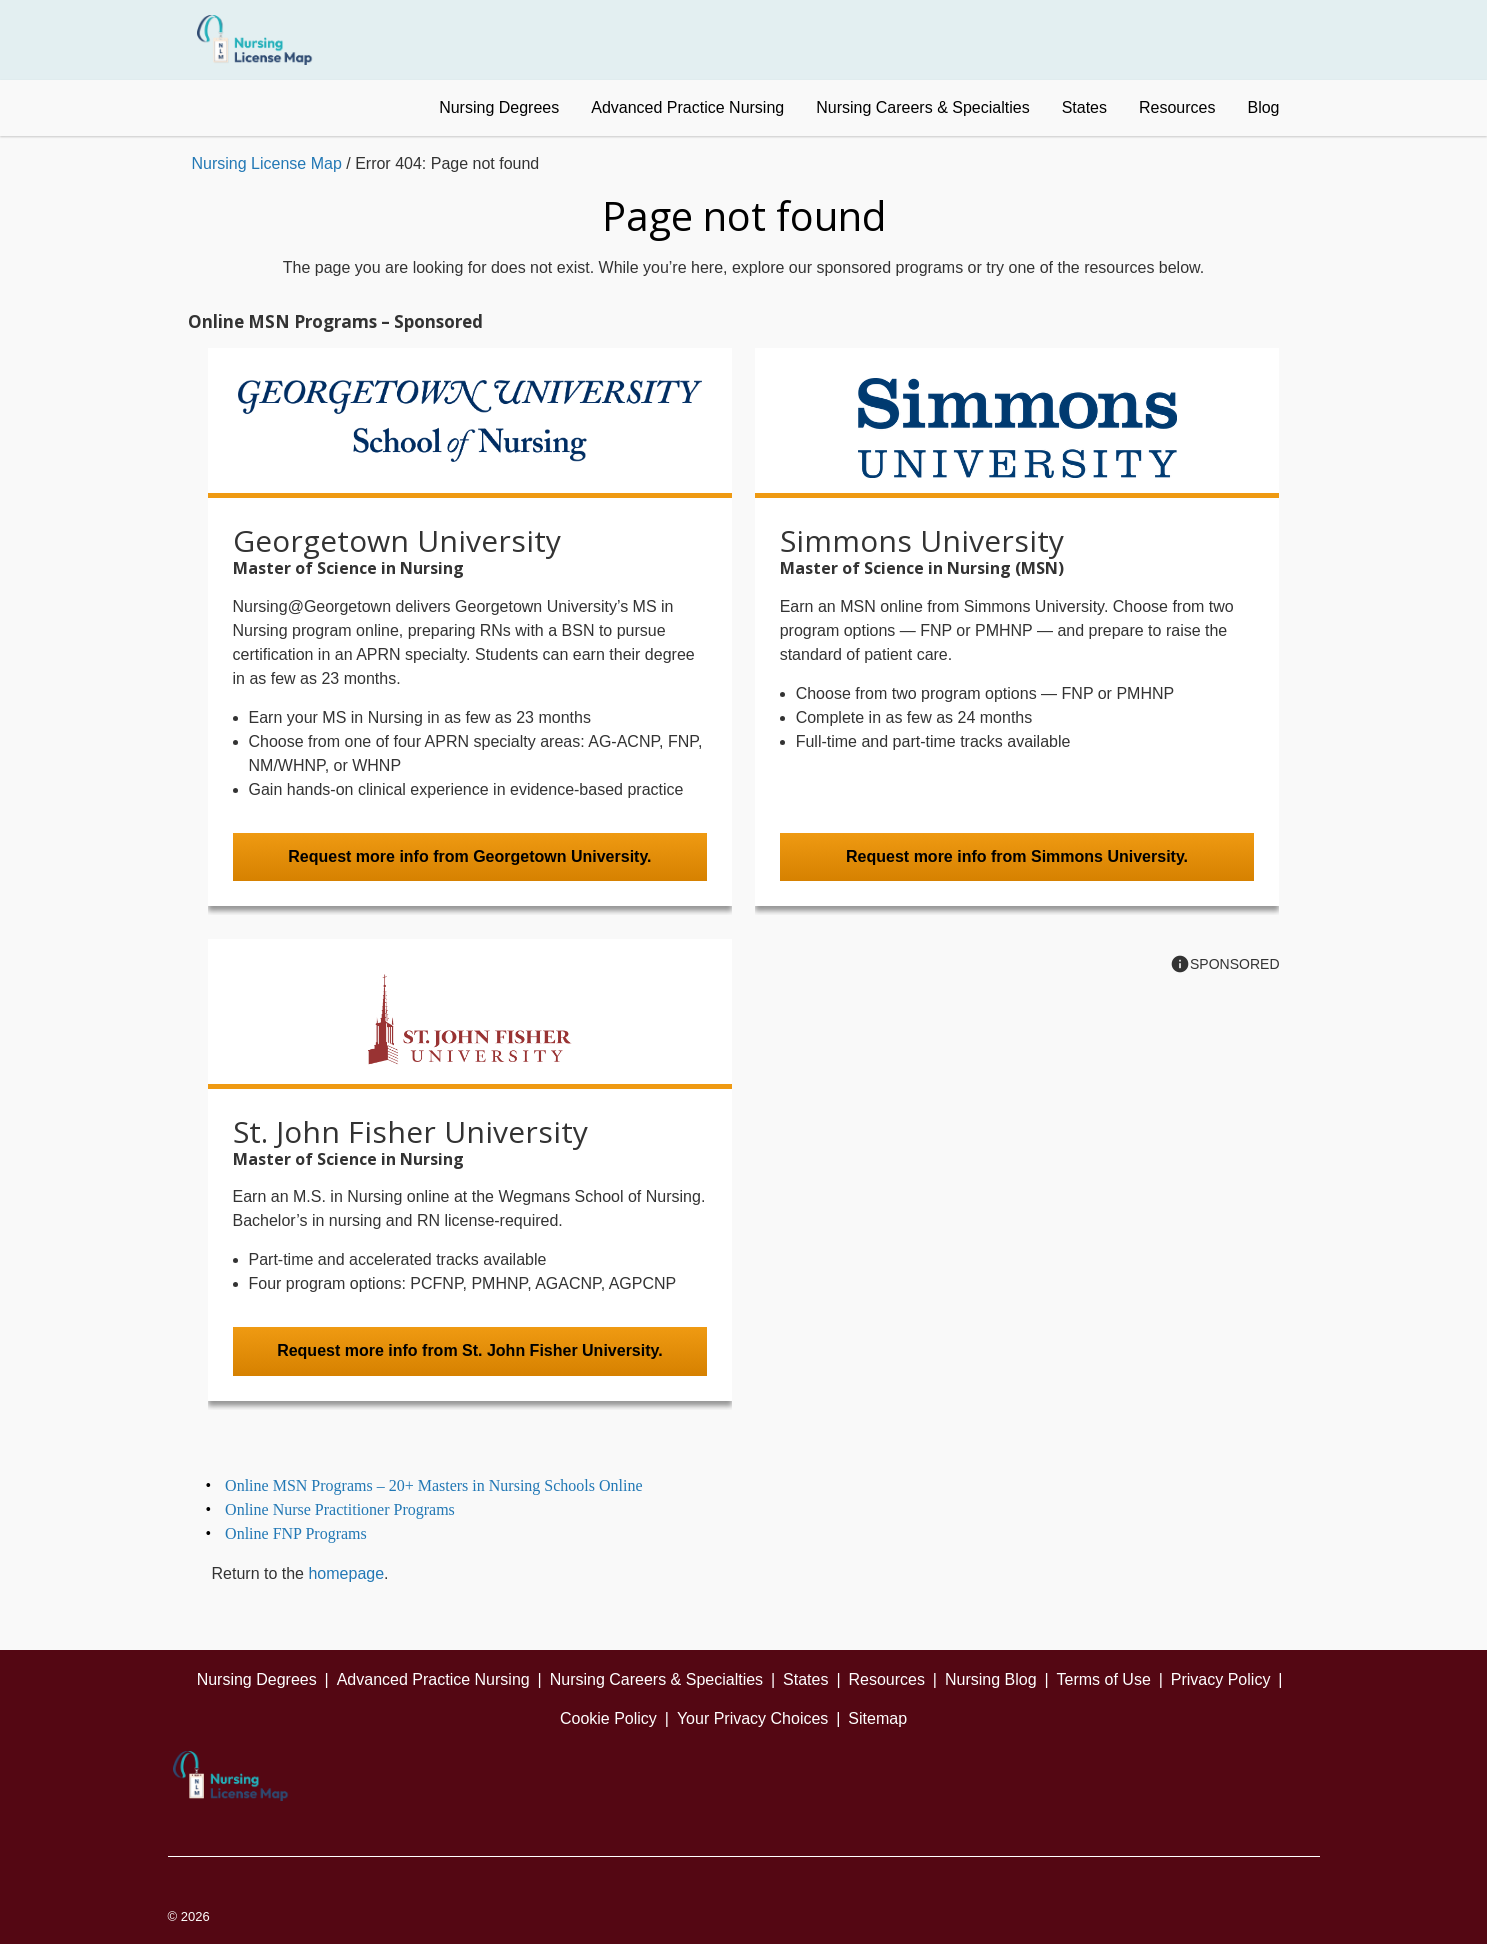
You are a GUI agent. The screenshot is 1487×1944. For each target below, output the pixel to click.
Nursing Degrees (499, 107)
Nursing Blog (991, 1679)
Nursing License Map (267, 163)
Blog (1263, 107)
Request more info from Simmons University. (1017, 856)
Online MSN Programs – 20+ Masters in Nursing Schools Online (433, 1485)
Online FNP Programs (296, 1533)
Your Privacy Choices (752, 1718)
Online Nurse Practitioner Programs (340, 1509)
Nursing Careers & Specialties (922, 107)
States (1084, 107)
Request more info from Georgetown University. (469, 856)
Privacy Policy (1221, 1679)
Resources (1177, 107)
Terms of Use (1104, 1679)
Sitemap (877, 1718)
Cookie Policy (608, 1718)
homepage (346, 1573)
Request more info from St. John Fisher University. (470, 1350)
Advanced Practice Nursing (687, 107)
